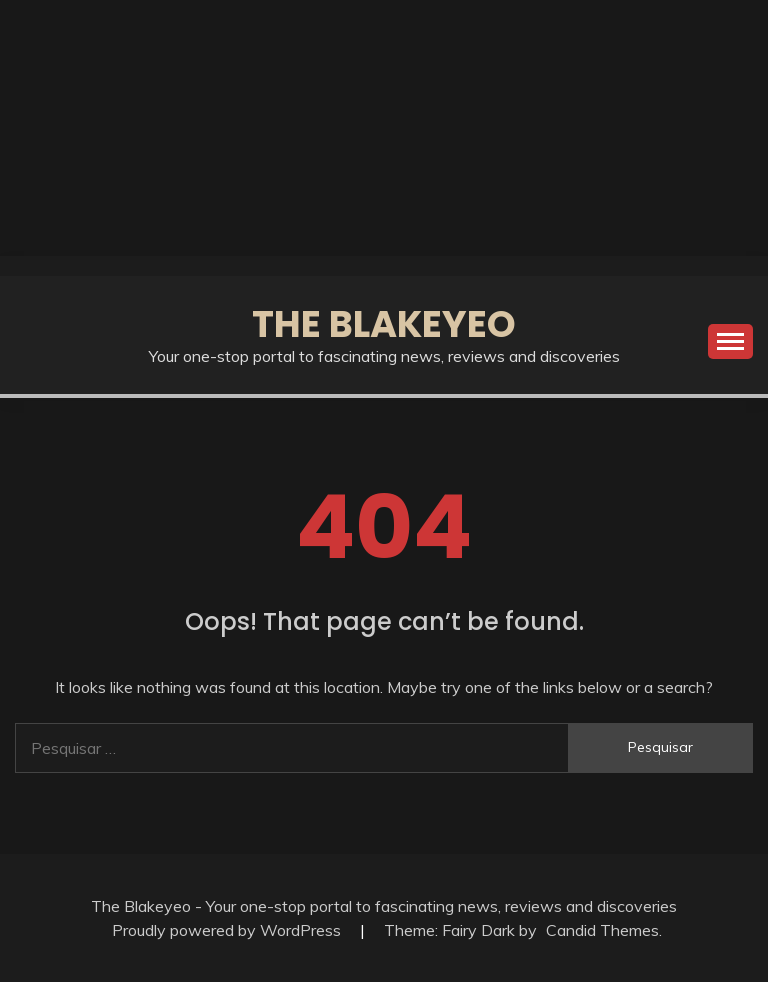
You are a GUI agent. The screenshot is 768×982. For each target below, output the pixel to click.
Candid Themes (602, 930)
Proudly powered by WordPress (228, 930)
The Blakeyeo (384, 324)
